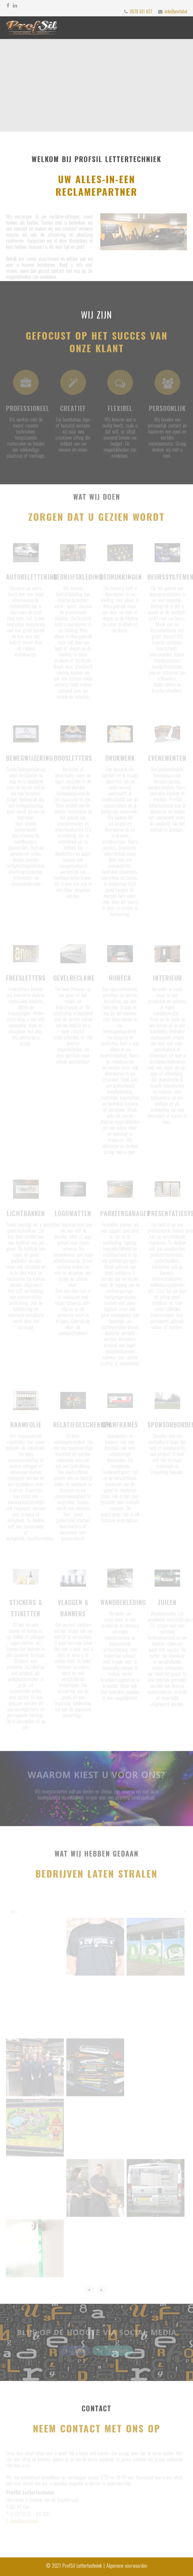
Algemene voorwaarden (126, 2565)
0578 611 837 (141, 11)
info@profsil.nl (176, 11)
